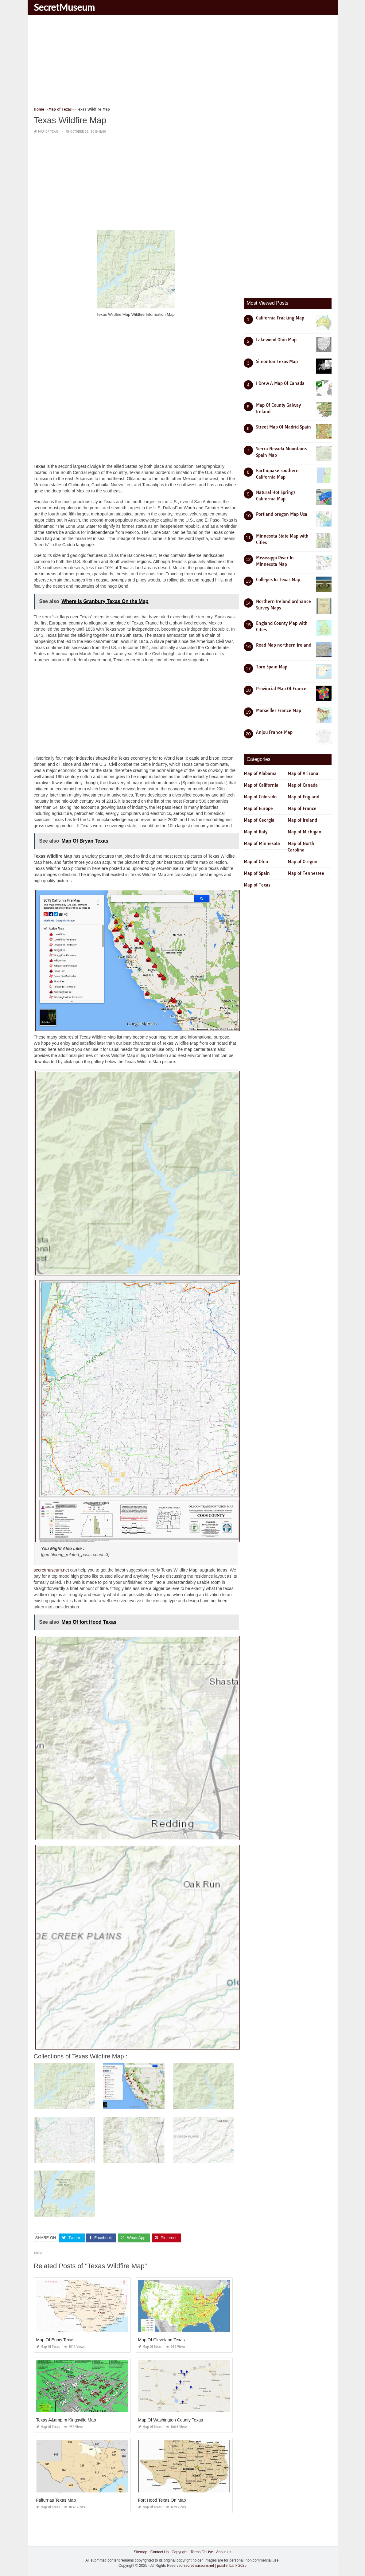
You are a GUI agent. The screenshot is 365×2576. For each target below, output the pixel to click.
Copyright (179, 2552)
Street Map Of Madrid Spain (283, 427)
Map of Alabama (260, 773)
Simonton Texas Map (277, 361)
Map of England (303, 797)
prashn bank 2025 (232, 2565)
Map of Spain (257, 873)
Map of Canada (303, 785)
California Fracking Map (280, 318)
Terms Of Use (202, 2552)
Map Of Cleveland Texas (161, 2339)
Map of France (302, 808)
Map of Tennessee (306, 873)
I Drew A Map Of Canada (280, 383)
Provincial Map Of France (281, 688)
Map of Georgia (259, 820)
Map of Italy (255, 832)
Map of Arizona (303, 773)
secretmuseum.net (51, 1569)
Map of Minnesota (262, 843)
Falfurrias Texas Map (56, 2500)
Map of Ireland (302, 820)
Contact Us (159, 2552)
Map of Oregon (302, 861)
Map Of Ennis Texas (55, 2339)
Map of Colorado (260, 797)
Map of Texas (48, 132)
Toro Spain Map (271, 667)
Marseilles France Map (278, 710)
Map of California (261, 785)
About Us (223, 2552)
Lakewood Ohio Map (276, 340)
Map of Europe (258, 808)
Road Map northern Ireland (283, 645)
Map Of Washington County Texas (170, 2419)
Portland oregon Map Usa (281, 514)
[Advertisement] (183, 63)
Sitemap (140, 2552)
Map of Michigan (304, 832)
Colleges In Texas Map (278, 579)
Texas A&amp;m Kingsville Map (66, 2419)
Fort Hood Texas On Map (162, 2500)
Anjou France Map (274, 732)
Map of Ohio (256, 861)
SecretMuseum (64, 7)
